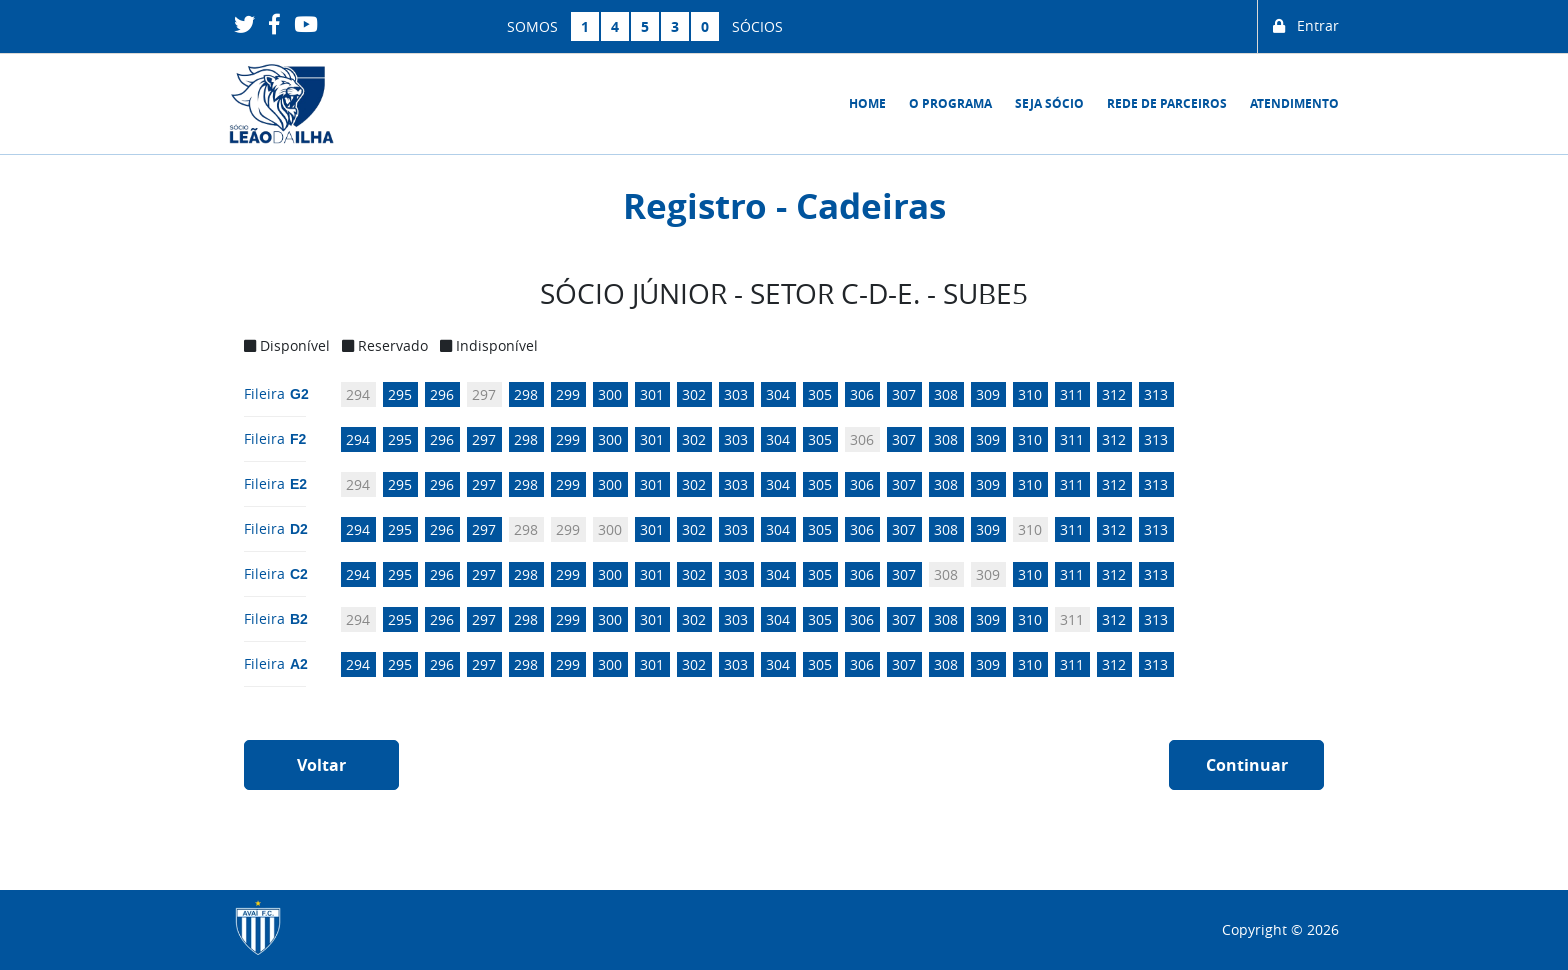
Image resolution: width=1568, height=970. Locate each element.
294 (358, 394)
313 (1156, 394)
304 (778, 394)
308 (946, 394)
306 (862, 394)
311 (1072, 394)
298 (526, 394)
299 (568, 394)
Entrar (1306, 26)
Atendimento (1294, 103)
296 (442, 394)
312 (1114, 394)
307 (904, 394)
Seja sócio (1049, 103)
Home (867, 103)
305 (820, 394)
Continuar (1247, 765)
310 (1030, 394)
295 (400, 394)
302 (694, 394)
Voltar (321, 765)
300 (610, 394)
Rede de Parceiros (1167, 103)
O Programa (950, 103)
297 (484, 394)
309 (988, 394)
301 (652, 394)
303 (736, 394)
